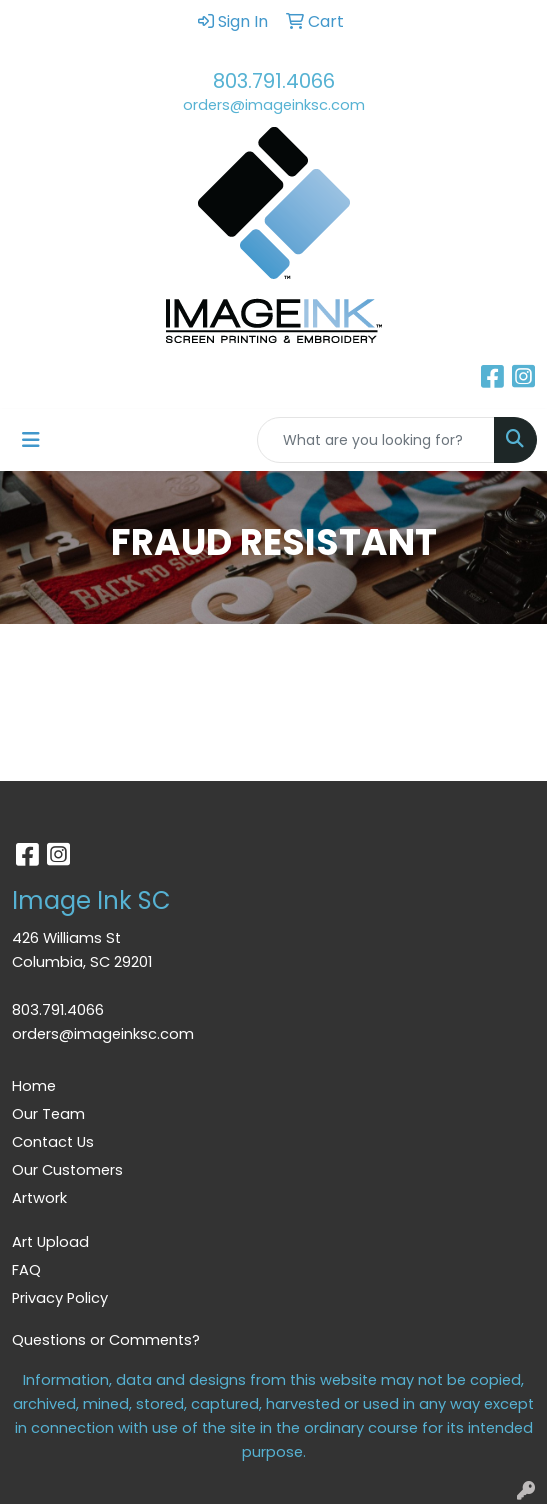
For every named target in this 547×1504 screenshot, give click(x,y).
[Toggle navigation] (31, 440)
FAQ (26, 1270)
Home (34, 1086)
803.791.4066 (274, 81)
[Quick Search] (376, 440)
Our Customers (67, 1170)
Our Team (48, 1114)
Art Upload (50, 1242)
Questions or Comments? (106, 1340)
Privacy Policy (60, 1298)
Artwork (39, 1198)
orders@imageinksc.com (274, 105)
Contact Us (53, 1142)
